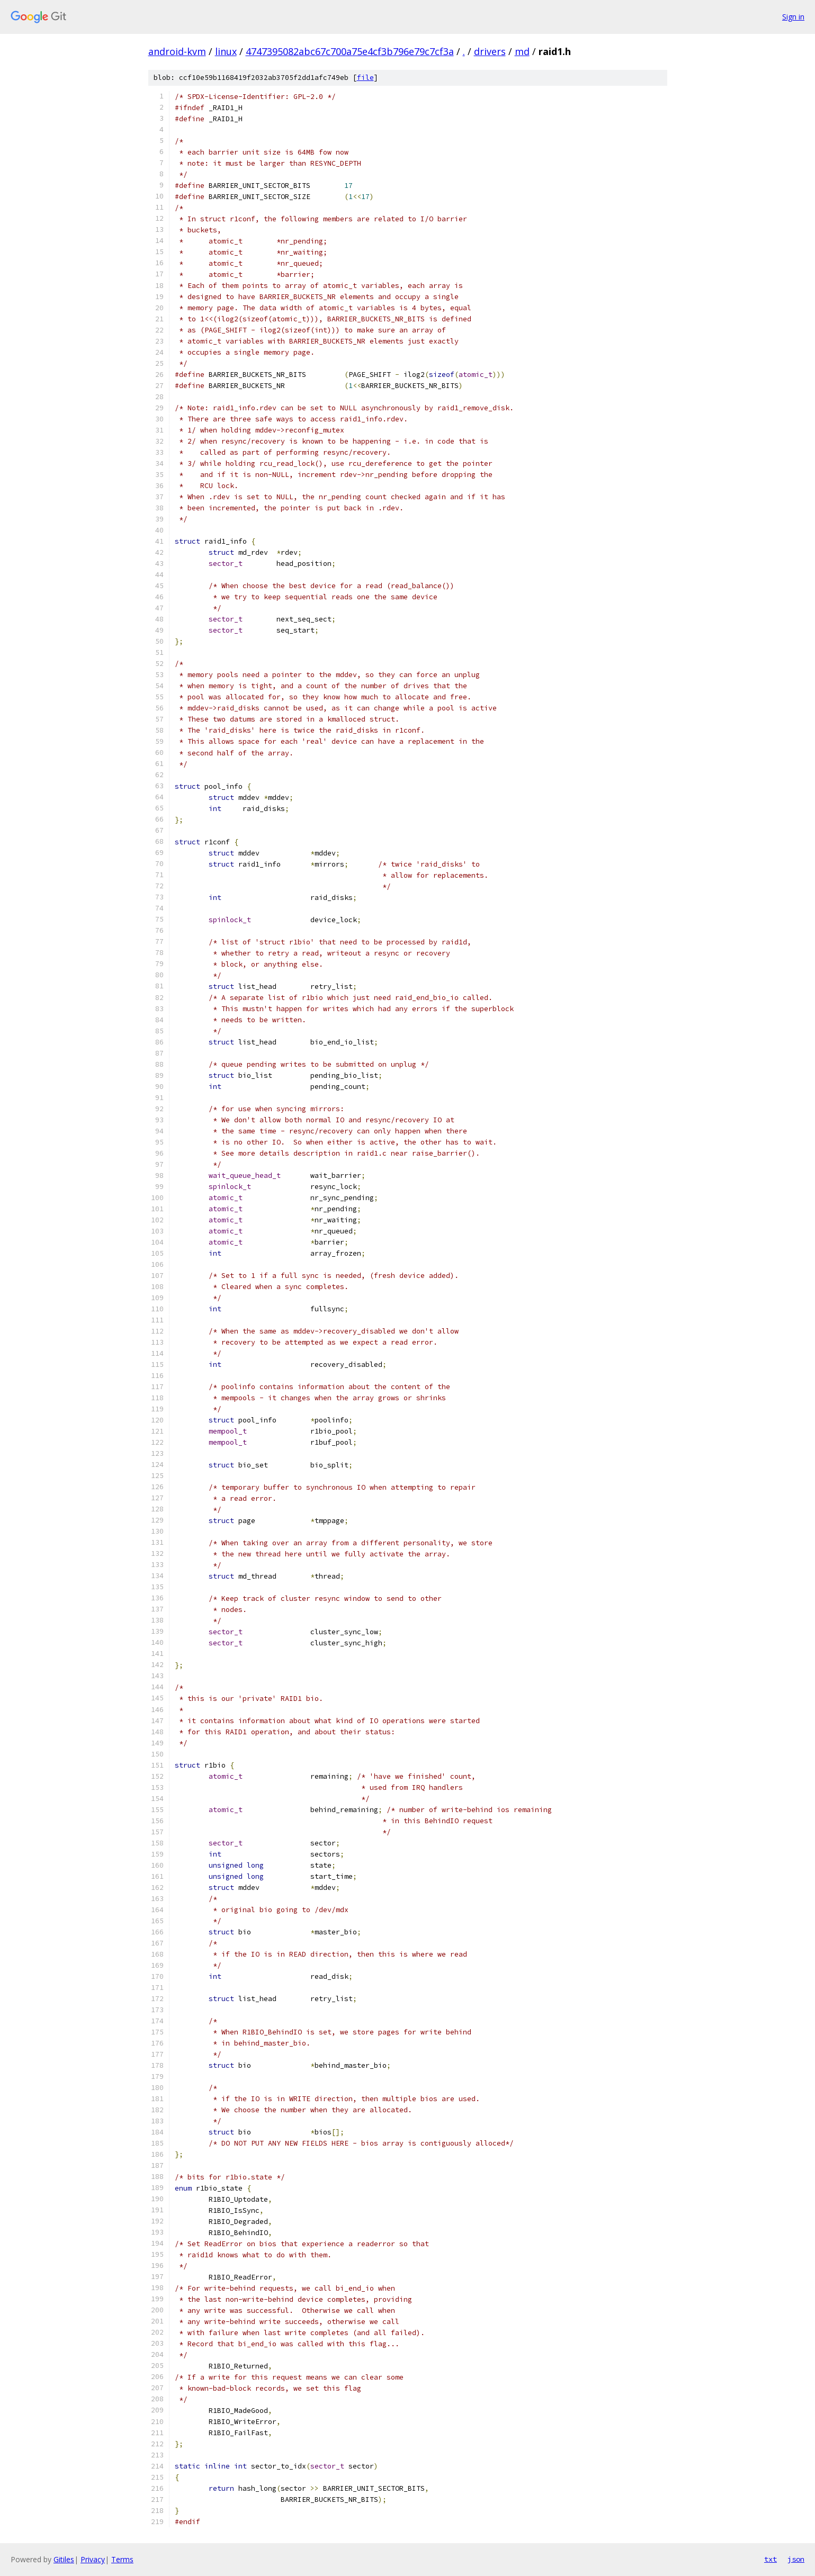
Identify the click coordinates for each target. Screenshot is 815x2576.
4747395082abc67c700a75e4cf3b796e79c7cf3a (350, 51)
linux (226, 51)
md (522, 51)
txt (770, 2559)
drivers (490, 51)
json (795, 2559)
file (365, 77)
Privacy (92, 2559)
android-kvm (177, 51)
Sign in (793, 17)
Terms (122, 2559)
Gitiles (63, 2559)
